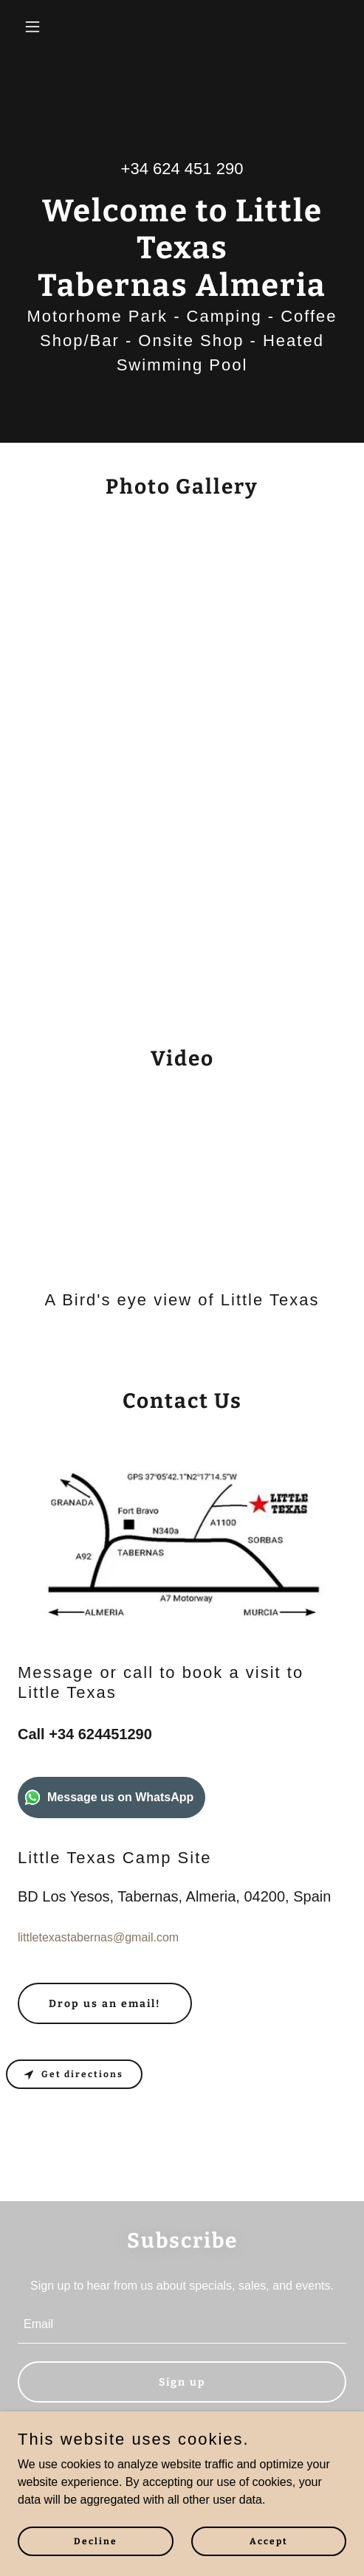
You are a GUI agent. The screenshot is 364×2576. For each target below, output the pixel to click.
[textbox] (182, 2325)
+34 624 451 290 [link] (182, 168)
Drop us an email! (105, 2003)
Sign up (182, 2382)
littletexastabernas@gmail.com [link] (98, 1937)
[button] (42, 26)
